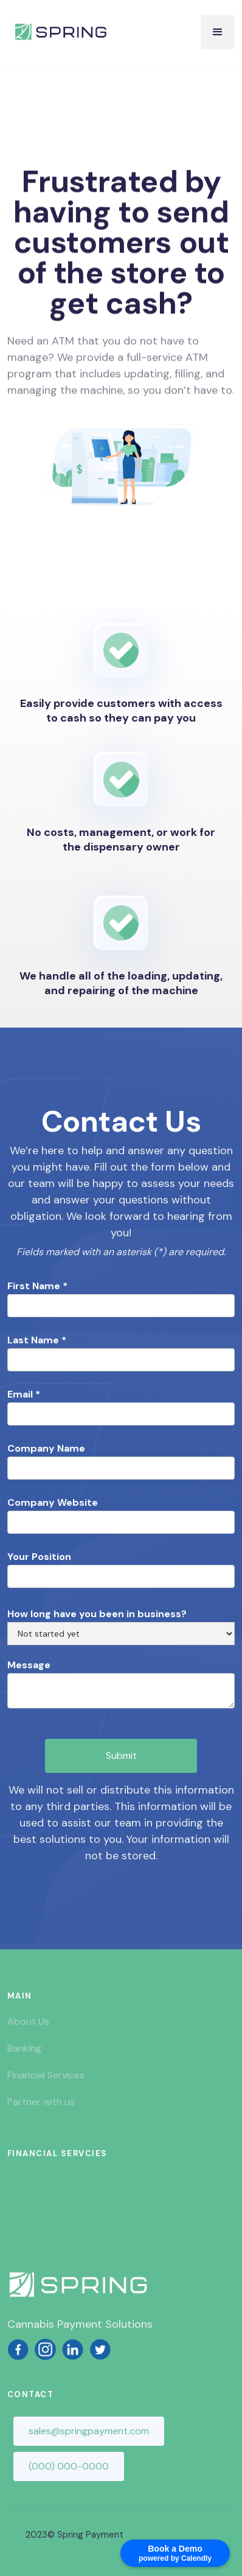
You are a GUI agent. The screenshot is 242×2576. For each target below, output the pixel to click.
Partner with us (41, 2101)
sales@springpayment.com (89, 2431)
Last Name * (36, 1340)
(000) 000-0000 (69, 2466)
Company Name (46, 1448)
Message (28, 1665)
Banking (24, 2048)
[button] (218, 32)
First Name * (37, 1286)
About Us (28, 2021)
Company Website (52, 1503)
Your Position (39, 1557)
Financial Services (46, 2075)
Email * (23, 1394)
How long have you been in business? (97, 1614)
